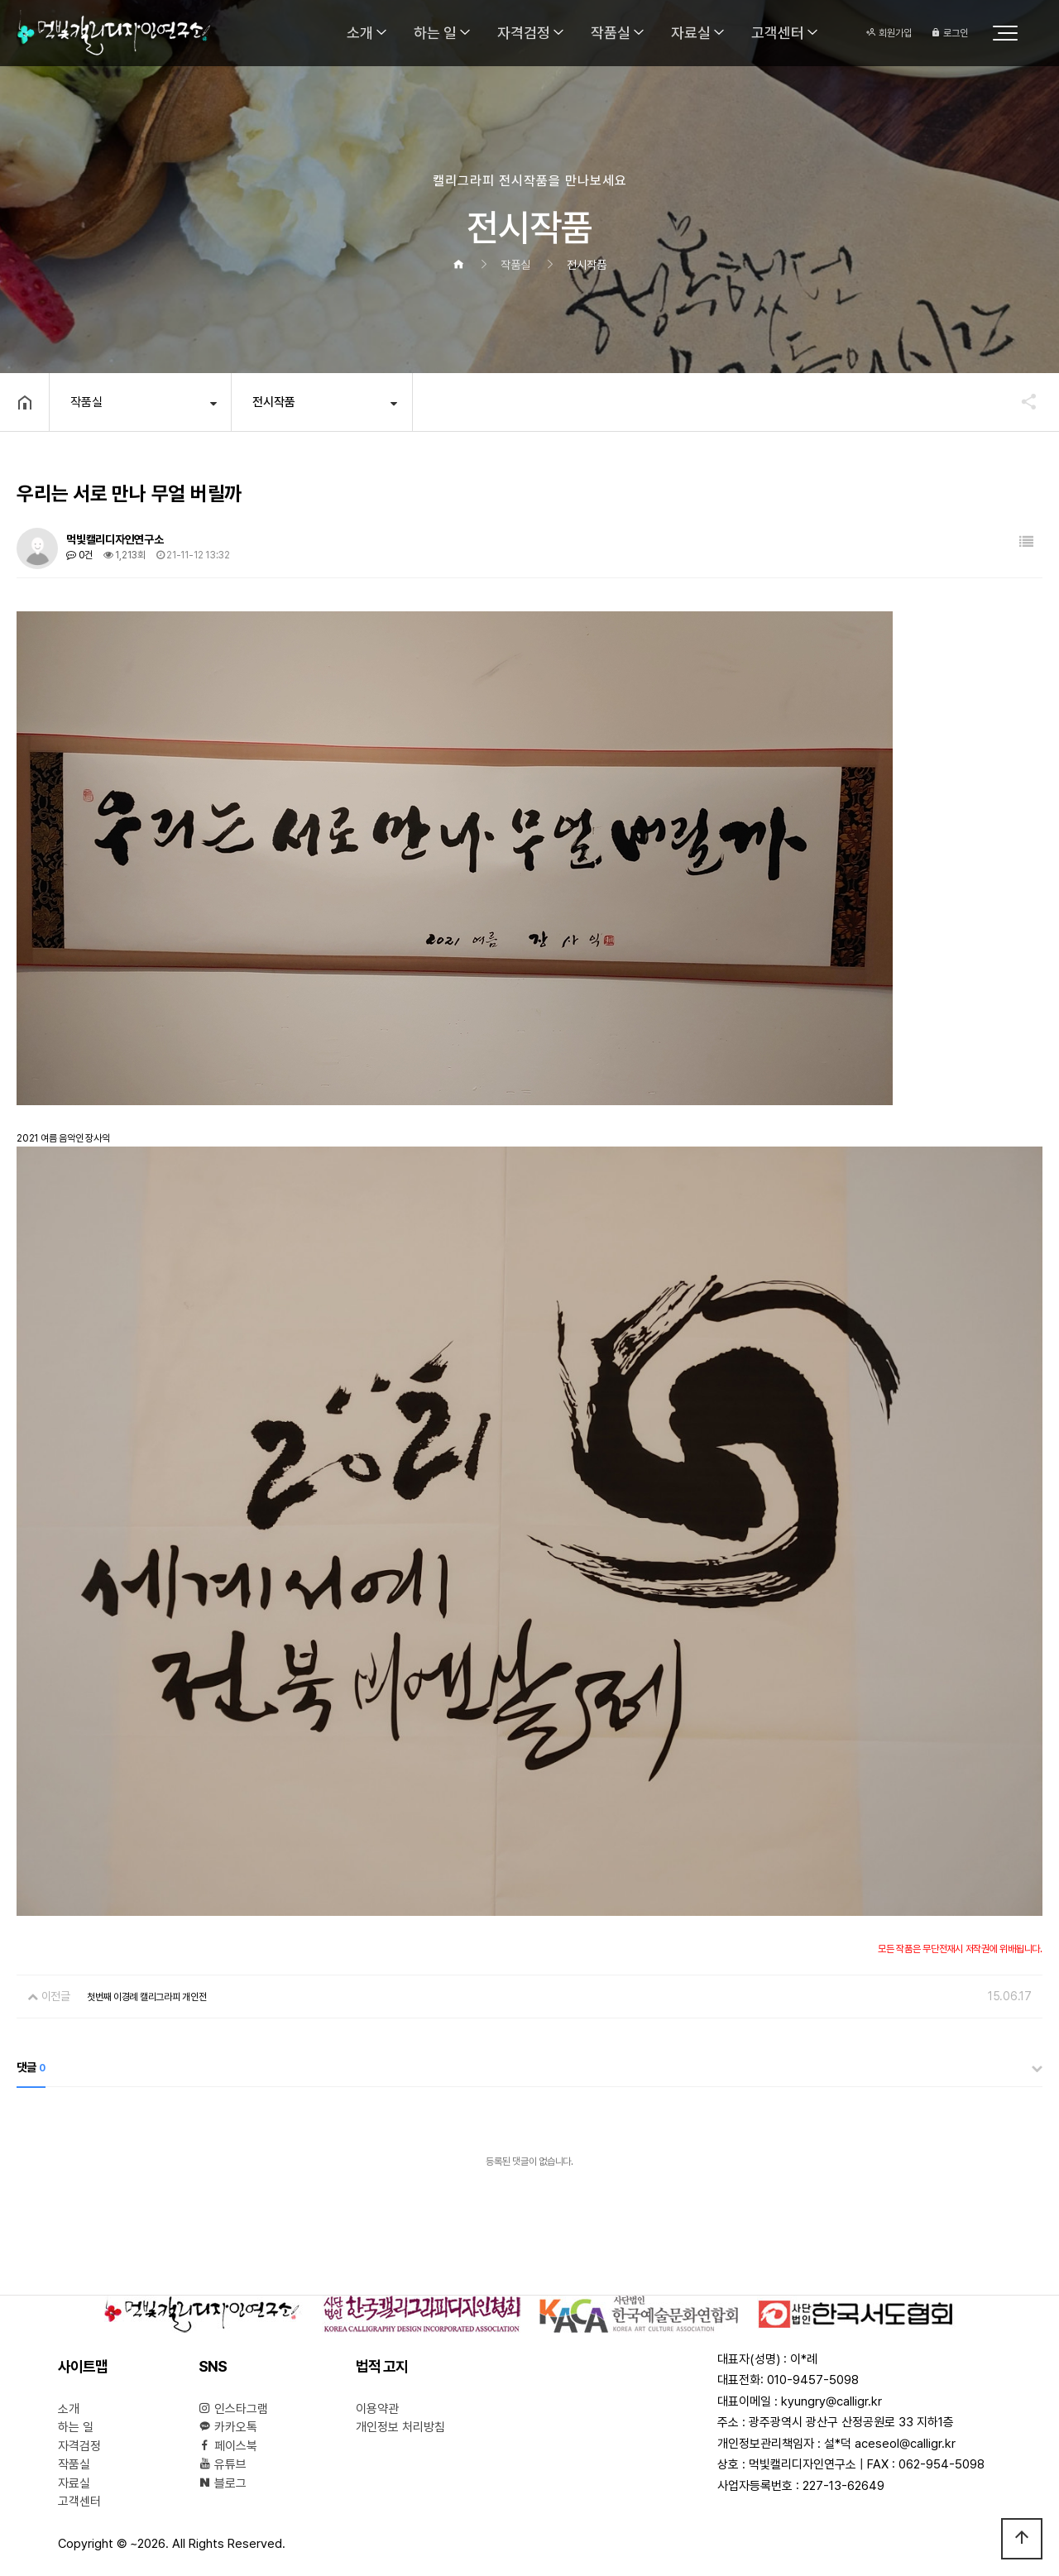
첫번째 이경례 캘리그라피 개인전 (147, 1997)
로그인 (949, 33)
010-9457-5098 (813, 2380)
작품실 (610, 32)
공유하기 (1020, 401)
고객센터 (777, 32)
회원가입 (889, 33)
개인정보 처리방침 (400, 2427)
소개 (360, 32)
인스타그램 (233, 2408)
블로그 (223, 2483)
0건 (79, 555)
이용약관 (377, 2408)
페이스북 (228, 2446)
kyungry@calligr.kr (831, 2401)
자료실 (691, 32)
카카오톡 (228, 2427)
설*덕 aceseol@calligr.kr (890, 2443)
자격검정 (523, 32)
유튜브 (223, 2464)
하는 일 (435, 32)
